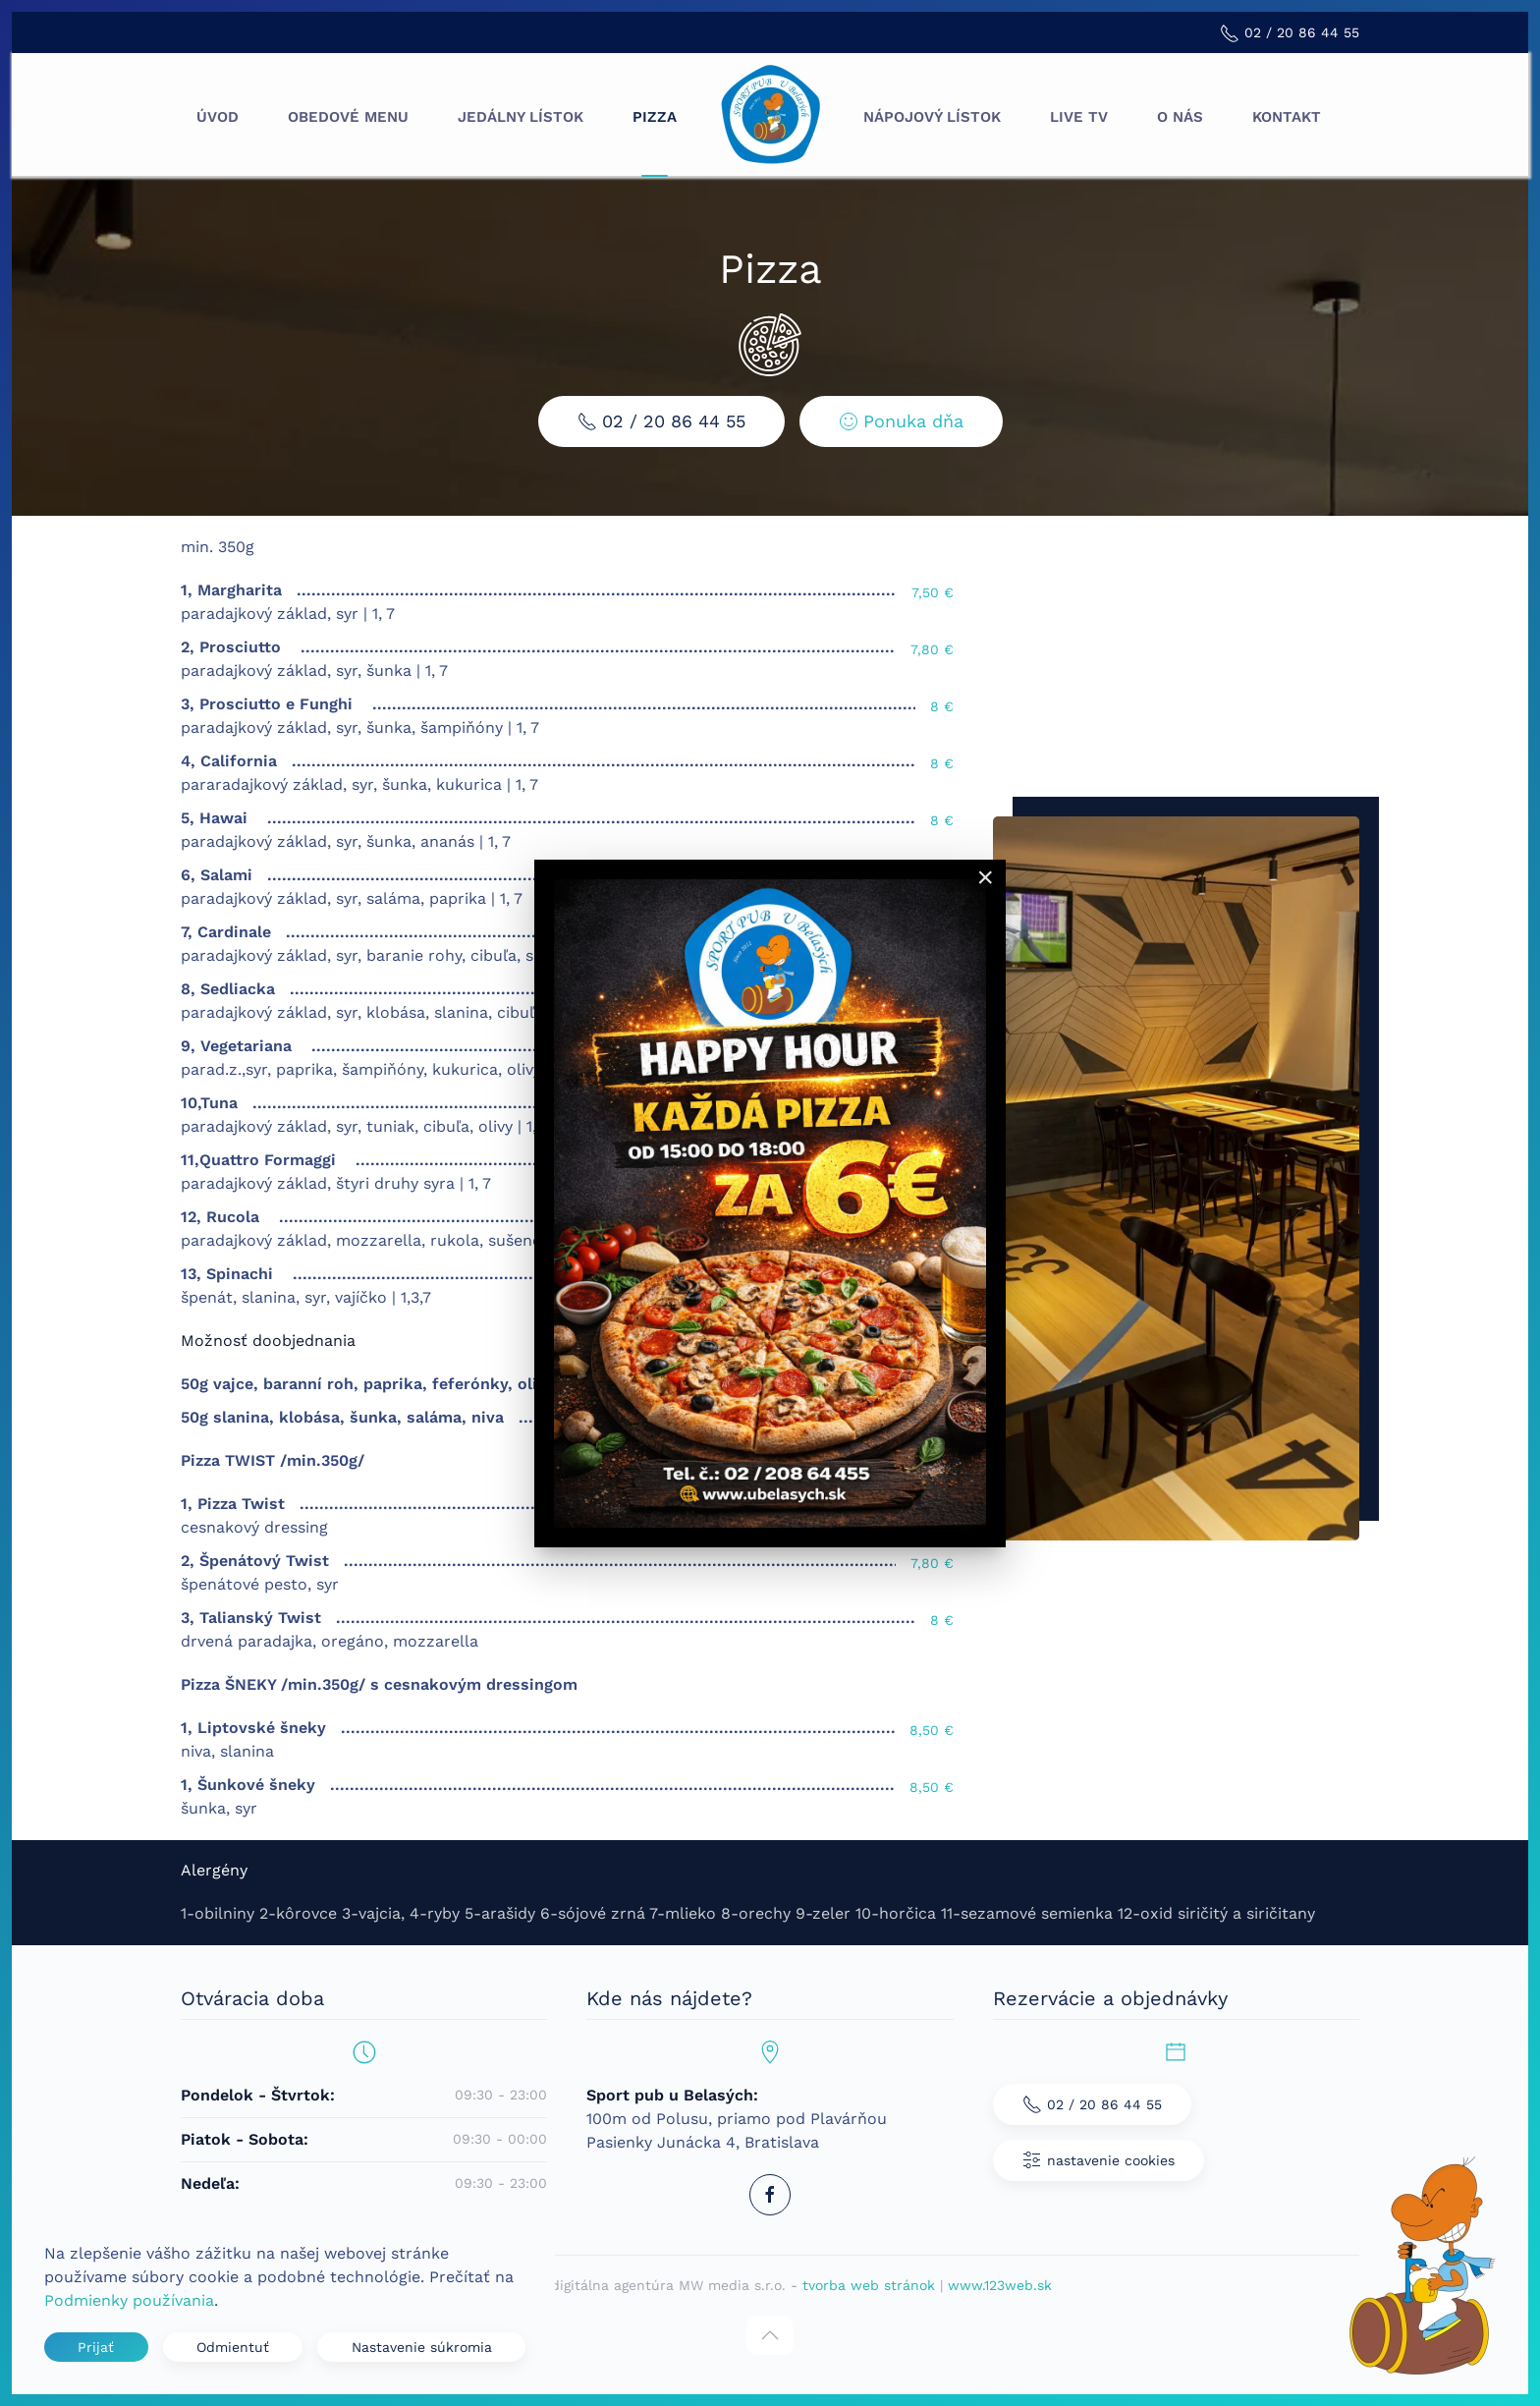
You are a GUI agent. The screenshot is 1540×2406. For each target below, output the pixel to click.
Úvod (217, 117)
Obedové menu (348, 117)
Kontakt (1286, 117)
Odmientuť (232, 2347)
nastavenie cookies (1098, 2160)
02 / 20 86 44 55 (658, 421)
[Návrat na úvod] (770, 117)
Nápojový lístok (932, 117)
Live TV (1079, 117)
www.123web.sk (1000, 2285)
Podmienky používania (129, 2300)
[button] (770, 2335)
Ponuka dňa (897, 421)
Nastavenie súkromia (422, 2347)
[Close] (985, 877)
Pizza (654, 117)
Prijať (96, 2347)
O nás (1180, 117)
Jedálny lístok (520, 117)
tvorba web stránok (868, 2285)
